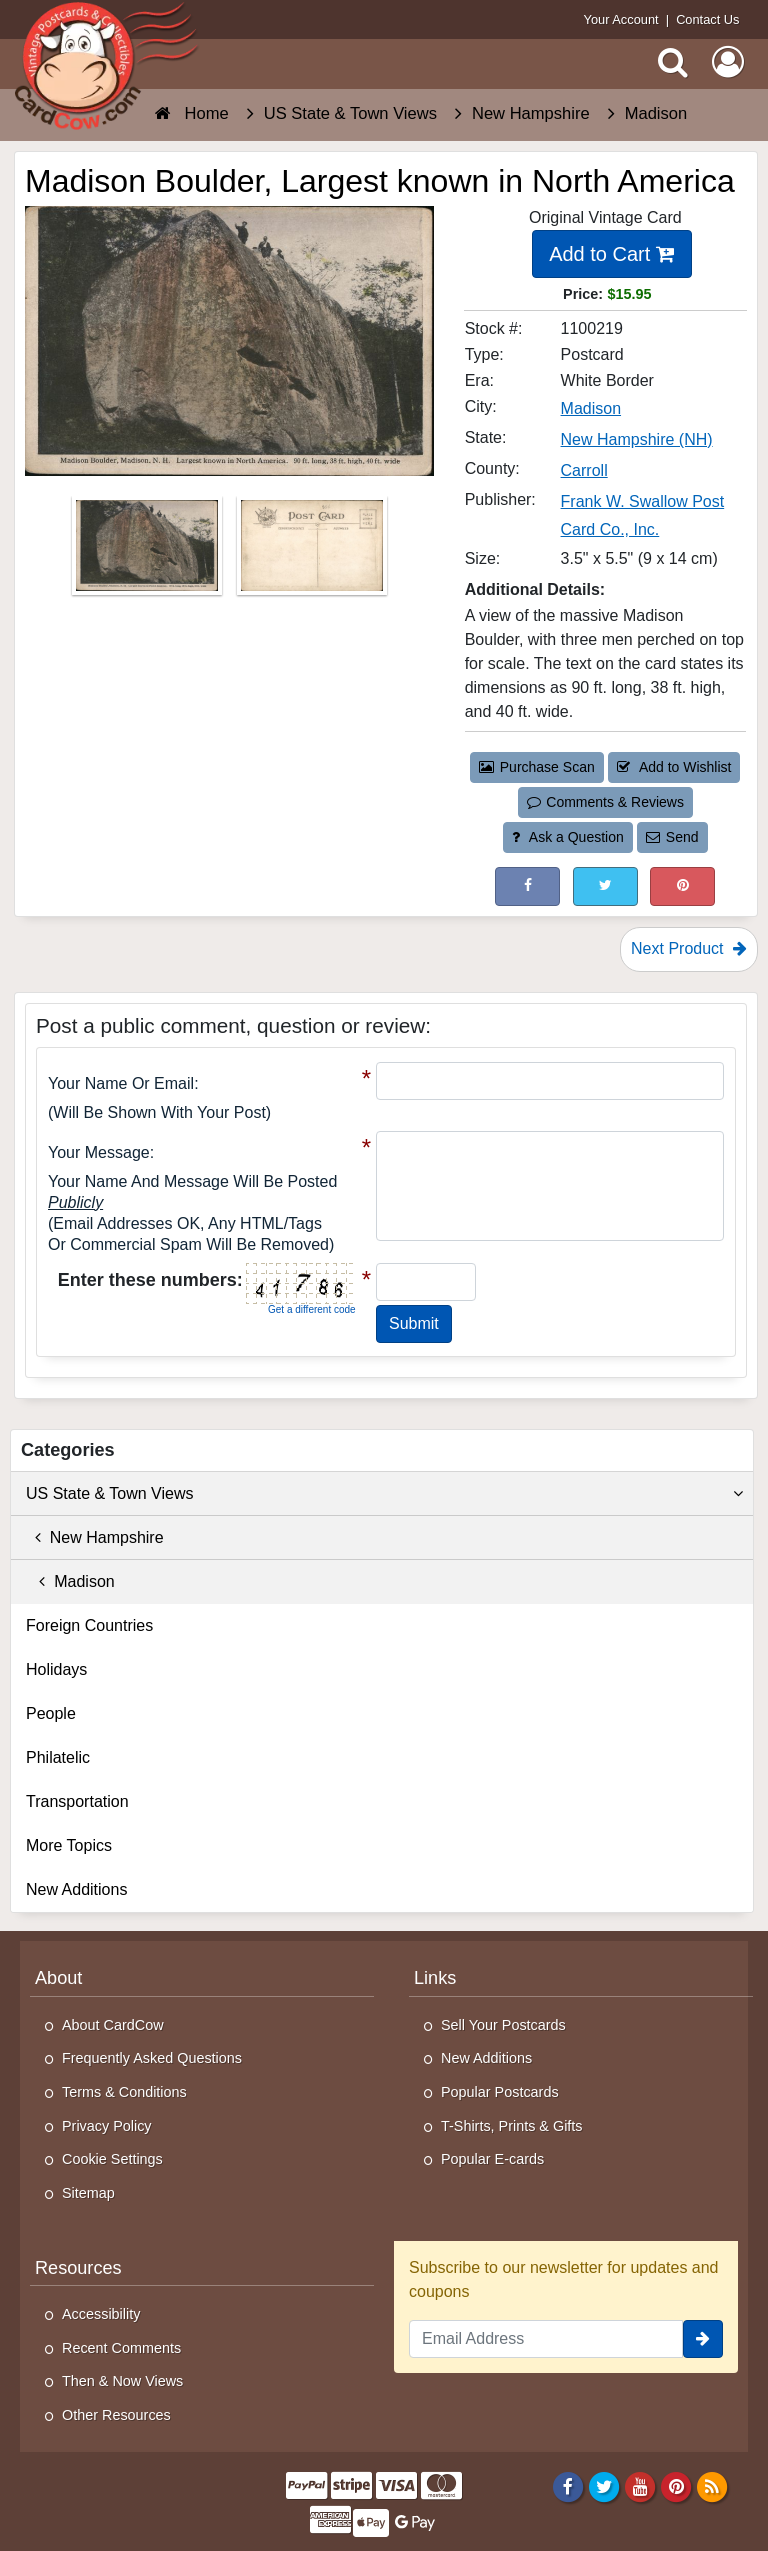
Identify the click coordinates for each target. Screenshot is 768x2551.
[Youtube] (640, 2487)
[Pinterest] (676, 2487)
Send (672, 837)
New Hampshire (95, 1537)
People (51, 1713)
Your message (99, 1152)
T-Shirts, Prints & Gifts (512, 2126)
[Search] (673, 62)
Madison (70, 1581)
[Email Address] (546, 2339)
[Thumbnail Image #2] (312, 552)
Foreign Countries (89, 1625)
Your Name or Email (121, 1083)
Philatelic (58, 1757)
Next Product (689, 948)
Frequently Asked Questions (152, 2058)
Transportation (77, 1801)
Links (435, 1978)
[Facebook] (567, 2487)
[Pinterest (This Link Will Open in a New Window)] (682, 886)
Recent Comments (121, 2348)
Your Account (621, 19)
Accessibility (101, 2314)
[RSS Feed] (712, 2487)
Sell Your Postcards (503, 2025)
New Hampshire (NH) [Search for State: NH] (637, 439)
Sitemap (88, 2193)
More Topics (69, 1845)
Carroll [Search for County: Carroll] (584, 470)
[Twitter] (604, 2487)
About (58, 1978)
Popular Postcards (500, 2092)
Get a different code (312, 1309)
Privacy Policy (107, 2126)
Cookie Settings (112, 2159)
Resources (78, 2268)
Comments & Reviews (605, 802)
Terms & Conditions (124, 2092)
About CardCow (113, 2025)
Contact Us (707, 19)
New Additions (76, 1889)
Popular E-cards (492, 2159)
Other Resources (116, 2415)
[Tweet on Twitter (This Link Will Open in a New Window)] (605, 886)
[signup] (703, 2339)
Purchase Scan (537, 767)
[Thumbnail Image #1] (149, 552)
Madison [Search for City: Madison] (591, 408)
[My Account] (728, 62)
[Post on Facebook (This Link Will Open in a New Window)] (527, 886)
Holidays (56, 1669)
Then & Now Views (122, 2381)
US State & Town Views (384, 1494)
